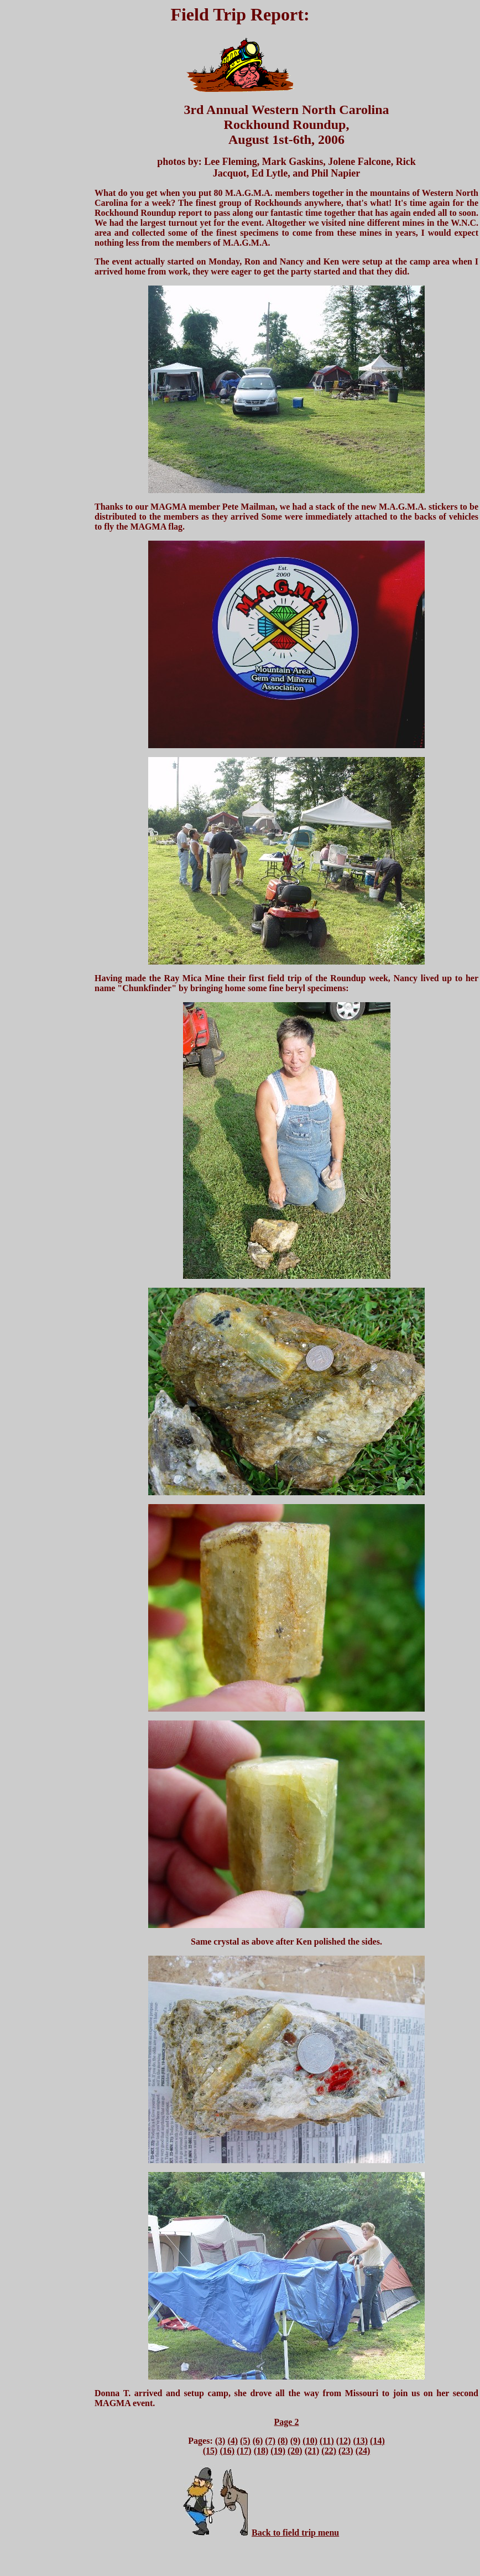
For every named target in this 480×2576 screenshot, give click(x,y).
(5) (245, 2440)
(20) (295, 2450)
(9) (295, 2440)
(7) (270, 2440)
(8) (283, 2440)
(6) (258, 2440)
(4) (232, 2440)
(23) (345, 2450)
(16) (227, 2450)
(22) (328, 2450)
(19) (277, 2450)
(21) (312, 2450)
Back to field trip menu (295, 2532)
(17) (244, 2450)
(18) (261, 2450)
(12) (343, 2440)
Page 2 (286, 2422)
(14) (377, 2440)
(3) (220, 2440)
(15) (210, 2450)
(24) (363, 2450)
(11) (327, 2440)
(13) (360, 2440)
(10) (309, 2440)
